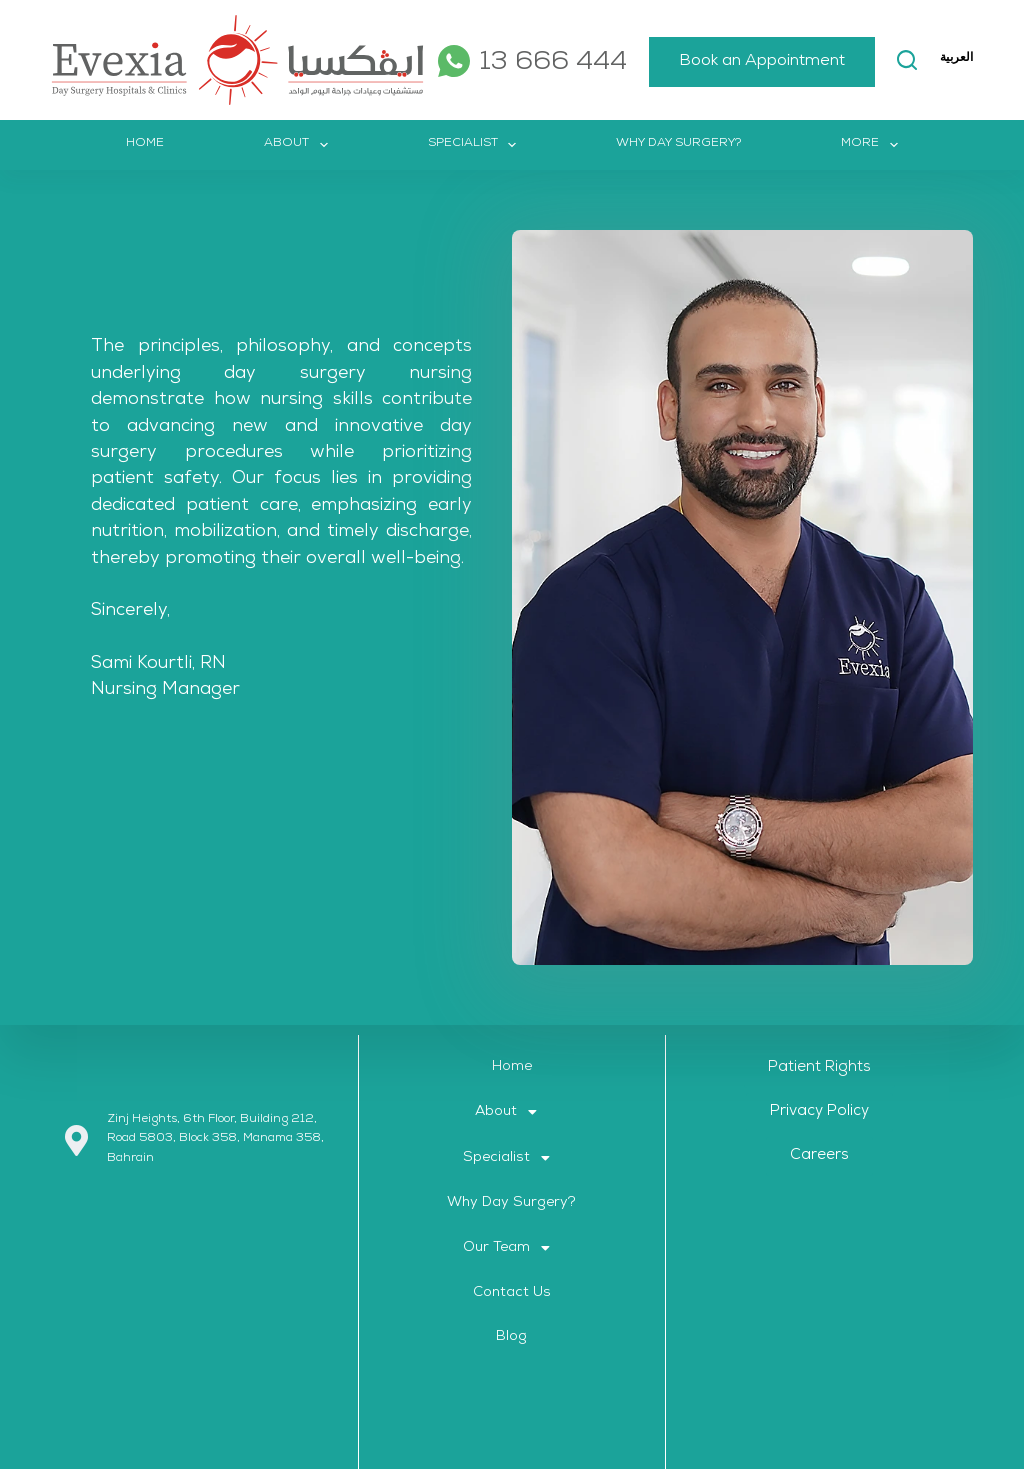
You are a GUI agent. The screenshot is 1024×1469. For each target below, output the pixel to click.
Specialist (476, 145)
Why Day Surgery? (678, 144)
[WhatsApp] (450, 61)
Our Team (512, 1248)
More (950, 60)
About (299, 145)
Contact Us (512, 1293)
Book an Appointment (744, 62)
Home (145, 144)
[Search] (889, 60)
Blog (511, 1337)
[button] (511, 1112)
